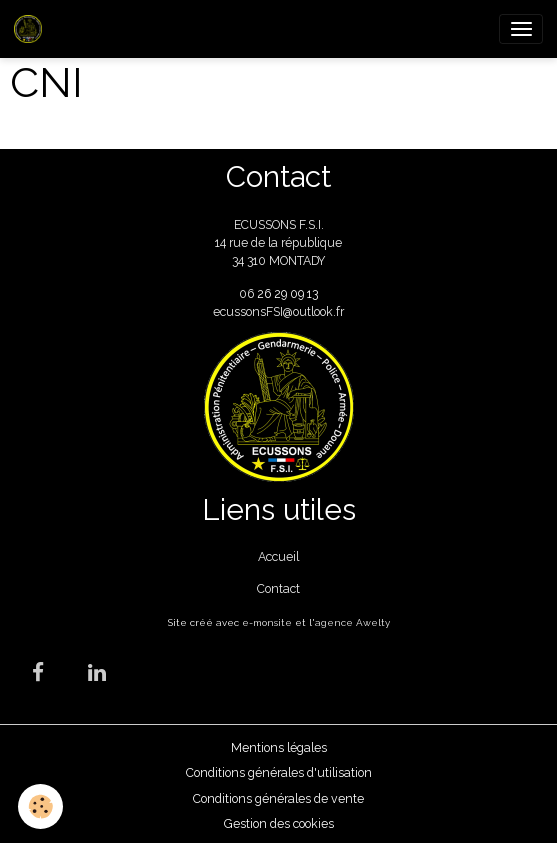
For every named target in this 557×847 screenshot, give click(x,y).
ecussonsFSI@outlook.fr (278, 311)
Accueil (278, 556)
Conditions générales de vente (278, 798)
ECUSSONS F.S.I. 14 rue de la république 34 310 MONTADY (278, 243)
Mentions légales (279, 747)
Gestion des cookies (279, 823)
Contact (278, 588)
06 (248, 293)
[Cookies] (40, 806)
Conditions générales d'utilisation (279, 772)
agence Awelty (352, 622)
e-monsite (267, 622)
